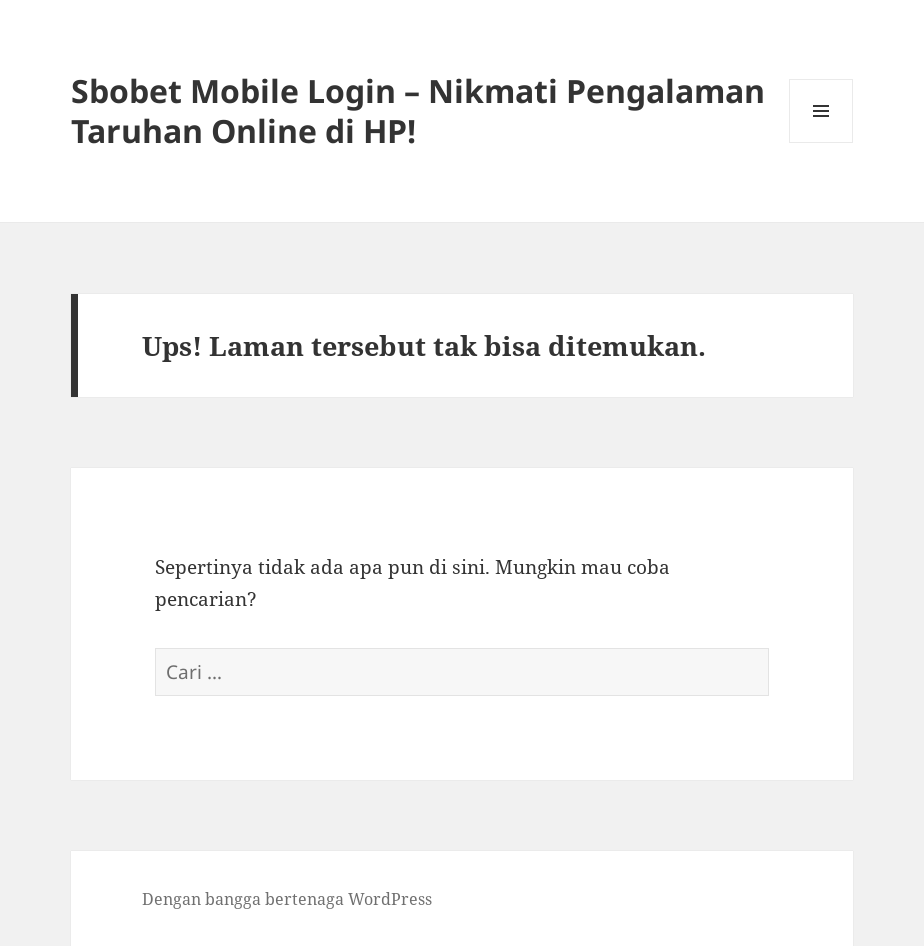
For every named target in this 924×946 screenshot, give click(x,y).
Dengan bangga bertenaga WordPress (287, 899)
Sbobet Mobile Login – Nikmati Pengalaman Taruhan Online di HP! (418, 110)
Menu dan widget (821, 142)
